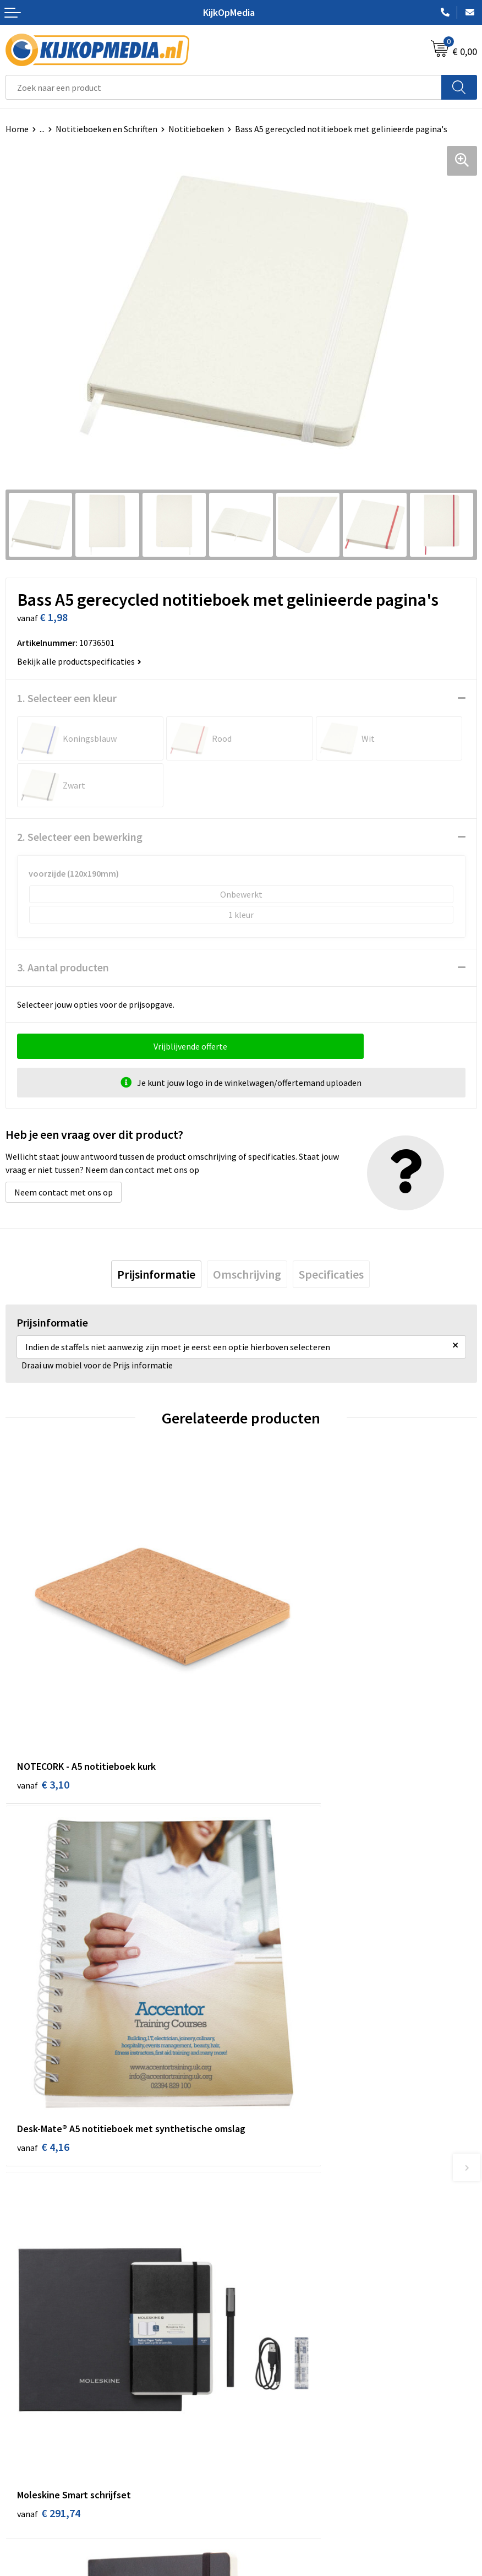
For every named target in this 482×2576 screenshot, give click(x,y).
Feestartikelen (274, 2362)
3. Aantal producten (63, 967)
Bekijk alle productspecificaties (79, 661)
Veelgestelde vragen (44, 2468)
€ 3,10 (43, 1704)
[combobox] (224, 87)
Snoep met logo (277, 2346)
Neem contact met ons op (63, 1192)
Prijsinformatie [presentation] (156, 1274)
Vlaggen (262, 2262)
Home (17, 128)
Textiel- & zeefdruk (282, 2312)
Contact (21, 2418)
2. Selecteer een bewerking (80, 837)
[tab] (156, 1274)
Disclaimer (267, 2468)
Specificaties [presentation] (331, 1274)
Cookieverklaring (279, 2435)
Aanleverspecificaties (46, 2451)
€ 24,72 (281, 2005)
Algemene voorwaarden (291, 2418)
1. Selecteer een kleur (67, 698)
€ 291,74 (48, 2005)
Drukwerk (264, 2195)
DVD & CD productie (283, 2212)
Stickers (262, 2296)
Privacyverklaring (279, 2451)
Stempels (265, 2329)
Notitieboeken (196, 128)
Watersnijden (272, 2229)
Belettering (269, 2245)
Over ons (22, 2435)
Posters (261, 2279)
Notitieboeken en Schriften (106, 128)
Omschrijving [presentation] (247, 1274)
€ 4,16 (279, 1719)
